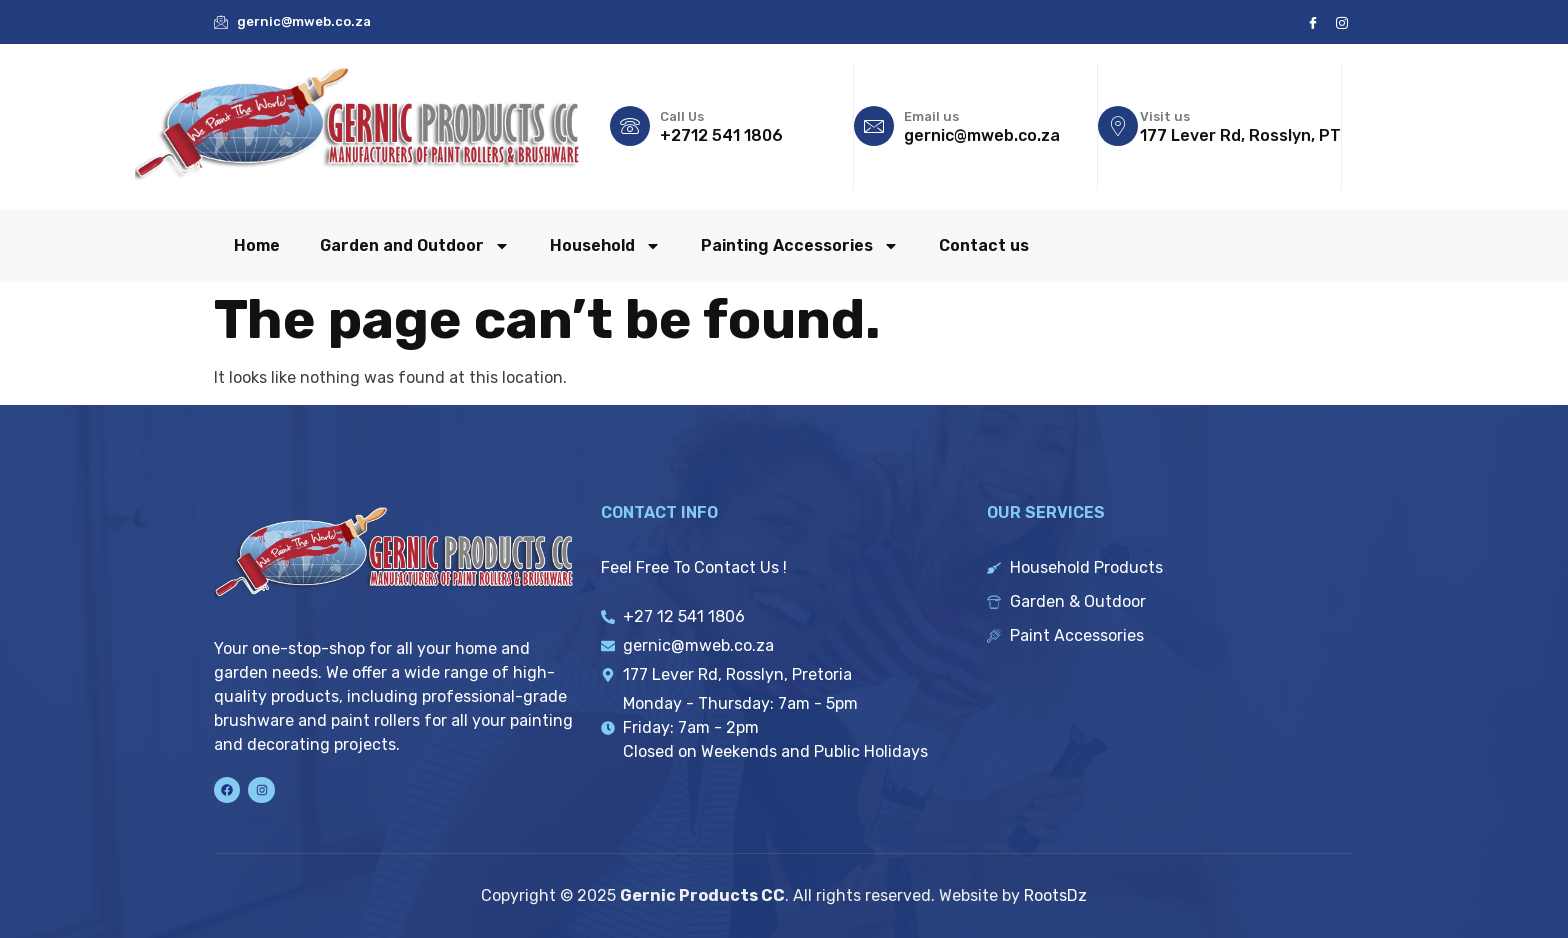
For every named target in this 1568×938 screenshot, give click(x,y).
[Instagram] (1341, 22)
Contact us (984, 245)
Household (605, 246)
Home (257, 245)
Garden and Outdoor (415, 246)
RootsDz (1055, 895)
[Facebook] (1312, 22)
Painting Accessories (800, 246)
